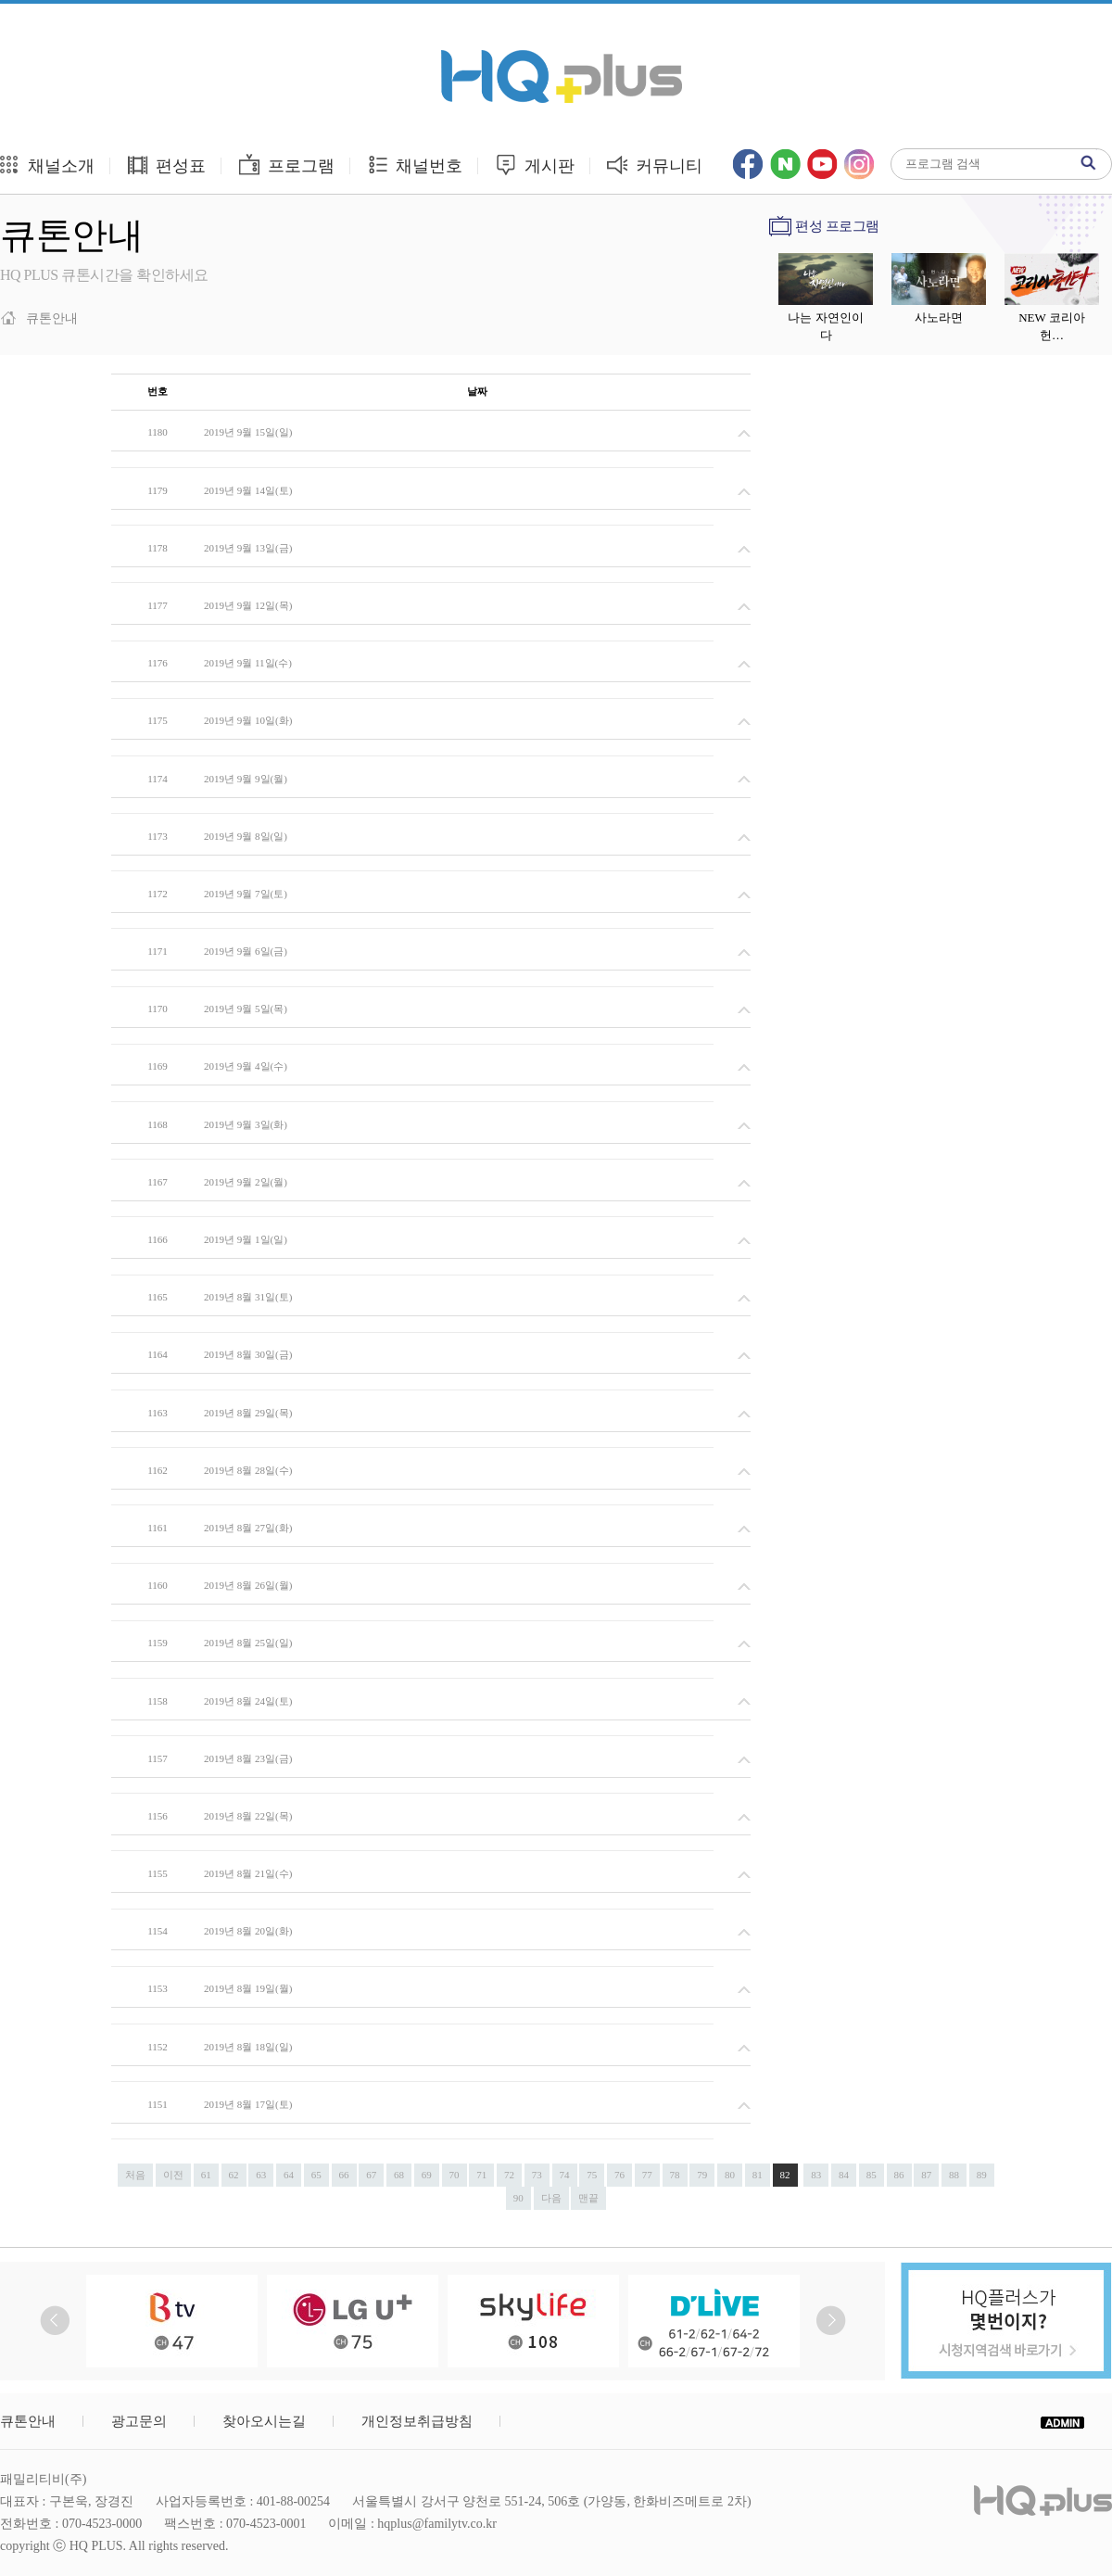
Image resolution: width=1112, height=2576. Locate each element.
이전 (173, 2174)
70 (454, 2174)
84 (844, 2174)
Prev (55, 2320)
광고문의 (139, 2421)
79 (702, 2174)
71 (481, 2174)
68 (399, 2174)
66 (344, 2174)
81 (757, 2174)
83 (816, 2174)
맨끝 (588, 2197)
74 (565, 2174)
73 (537, 2174)
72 (509, 2174)
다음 (551, 2197)
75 (592, 2174)
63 (261, 2174)
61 (206, 2174)
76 (619, 2174)
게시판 (534, 164)
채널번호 (414, 164)
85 (871, 2174)
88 (954, 2174)
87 (926, 2174)
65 (316, 2174)
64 (289, 2174)
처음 (135, 2174)
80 (730, 2174)
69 (427, 2174)
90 (518, 2197)
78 (675, 2174)
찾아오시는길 (264, 2421)
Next (830, 2320)
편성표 (166, 164)
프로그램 (286, 164)
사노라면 (939, 317)
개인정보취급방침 (417, 2421)
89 (982, 2174)
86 (899, 2174)
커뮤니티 (654, 164)
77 (647, 2174)
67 (371, 2174)
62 (234, 2174)
